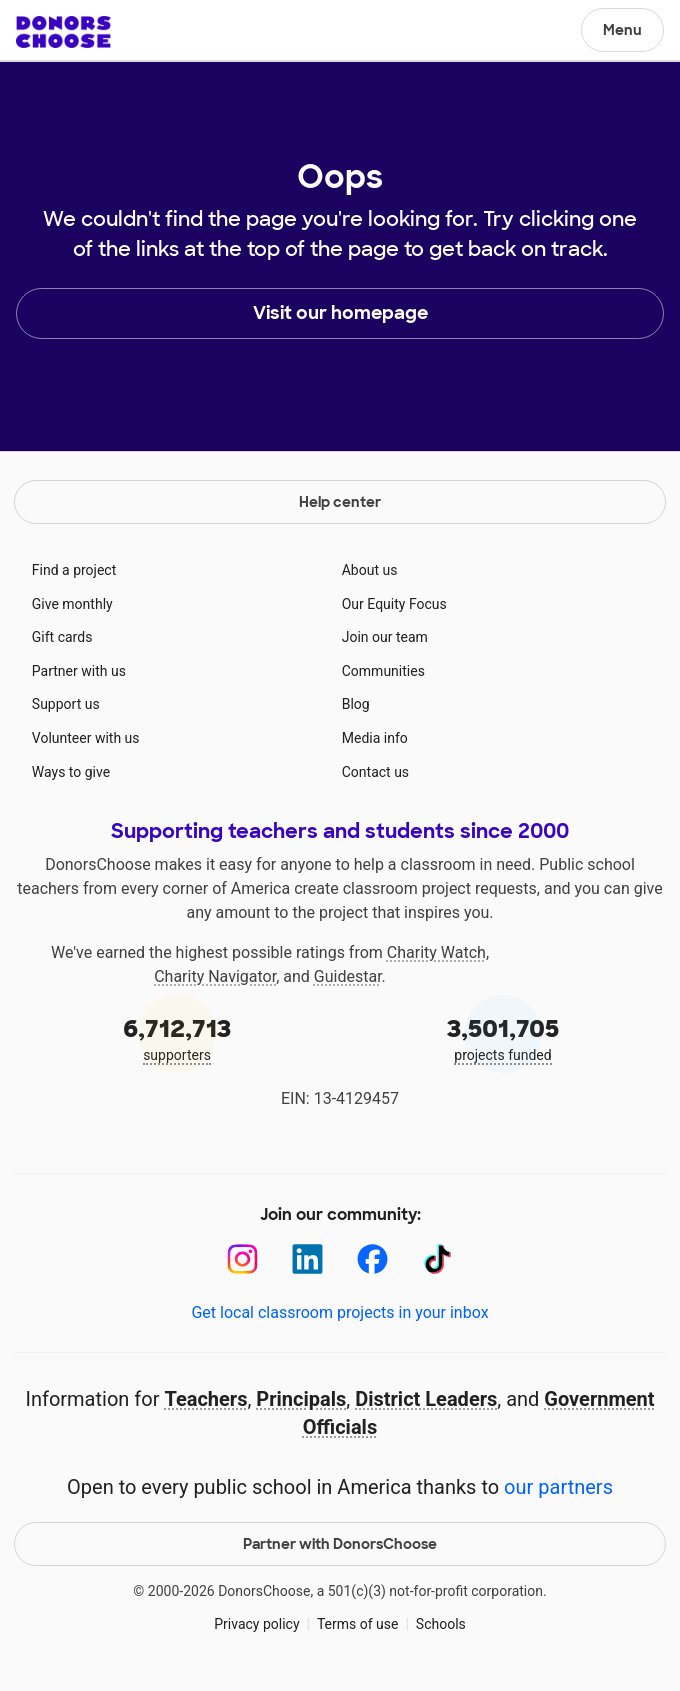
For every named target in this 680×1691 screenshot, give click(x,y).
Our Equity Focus (394, 604)
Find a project (74, 570)
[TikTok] (437, 1259)
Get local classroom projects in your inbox (339, 1312)
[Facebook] (372, 1259)
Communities (383, 671)
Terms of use (358, 1624)
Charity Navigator (215, 976)
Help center (340, 502)
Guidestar (348, 976)
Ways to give (71, 772)
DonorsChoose (63, 32)
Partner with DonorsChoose (340, 1544)
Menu (622, 30)
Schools (441, 1624)
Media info (375, 738)
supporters (177, 1037)
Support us (66, 704)
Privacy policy (256, 1624)
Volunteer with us (86, 738)
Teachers (205, 1399)
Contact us (375, 772)
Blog (356, 704)
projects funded (503, 1037)
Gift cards (62, 637)
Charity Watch (436, 952)
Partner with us (79, 671)
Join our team (385, 637)
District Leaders (426, 1399)
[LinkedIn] (307, 1259)
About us (370, 570)
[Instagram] (242, 1259)
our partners (558, 1487)
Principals (301, 1399)
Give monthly (72, 604)
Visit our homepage (340, 313)
